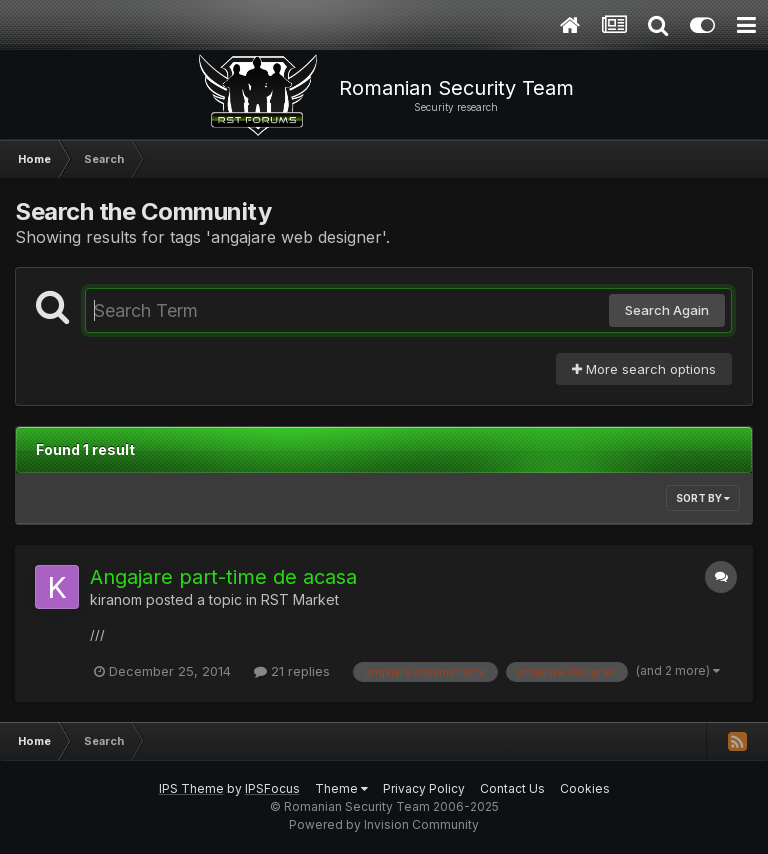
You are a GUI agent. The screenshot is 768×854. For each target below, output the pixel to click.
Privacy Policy (424, 788)
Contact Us (512, 788)
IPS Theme (191, 788)
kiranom (116, 599)
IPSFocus (272, 788)
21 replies (292, 671)
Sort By (703, 498)
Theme (341, 788)
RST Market (300, 599)
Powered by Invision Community (384, 824)
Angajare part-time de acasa (223, 577)
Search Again (667, 310)
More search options (644, 369)
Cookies (585, 788)
